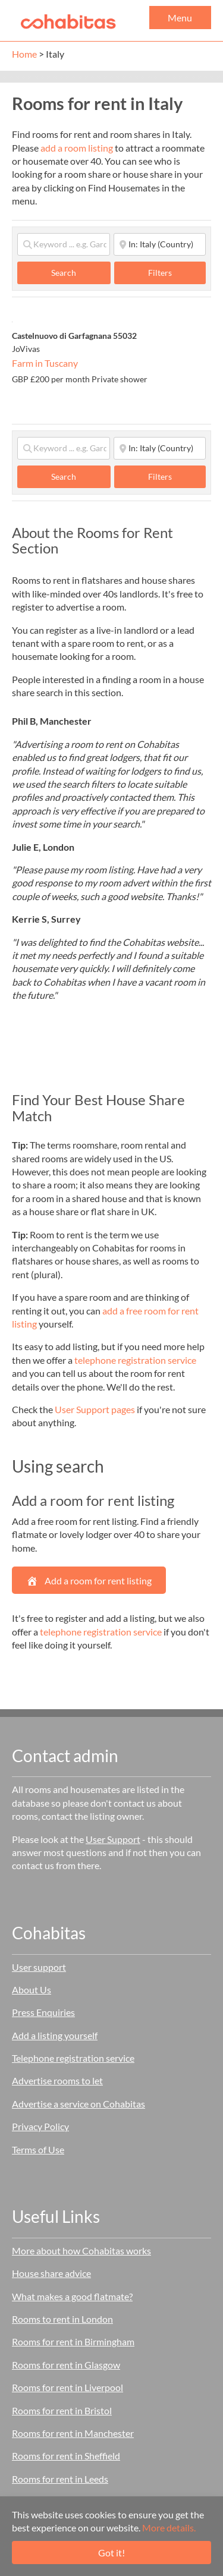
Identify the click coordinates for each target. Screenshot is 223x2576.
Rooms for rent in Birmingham (73, 2341)
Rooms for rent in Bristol (62, 2410)
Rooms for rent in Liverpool (67, 2387)
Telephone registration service (73, 2058)
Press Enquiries (43, 2012)
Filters (160, 273)
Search (75, 272)
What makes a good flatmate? (72, 2296)
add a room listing (76, 147)
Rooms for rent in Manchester (73, 2433)
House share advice (51, 2273)
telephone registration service (135, 1360)
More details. (169, 2527)
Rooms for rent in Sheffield (66, 2455)
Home (24, 53)
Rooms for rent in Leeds (60, 2478)
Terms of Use (38, 2149)
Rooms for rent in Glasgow (66, 2364)
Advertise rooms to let (57, 2080)
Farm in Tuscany (45, 363)
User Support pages (95, 1409)
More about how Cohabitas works (81, 2250)
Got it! (111, 2552)
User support (39, 1967)
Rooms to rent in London (62, 2319)
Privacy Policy (40, 2126)
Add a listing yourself (55, 2035)
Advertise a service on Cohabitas (78, 2103)
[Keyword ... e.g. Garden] (63, 244)
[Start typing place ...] (160, 244)
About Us (31, 1989)
